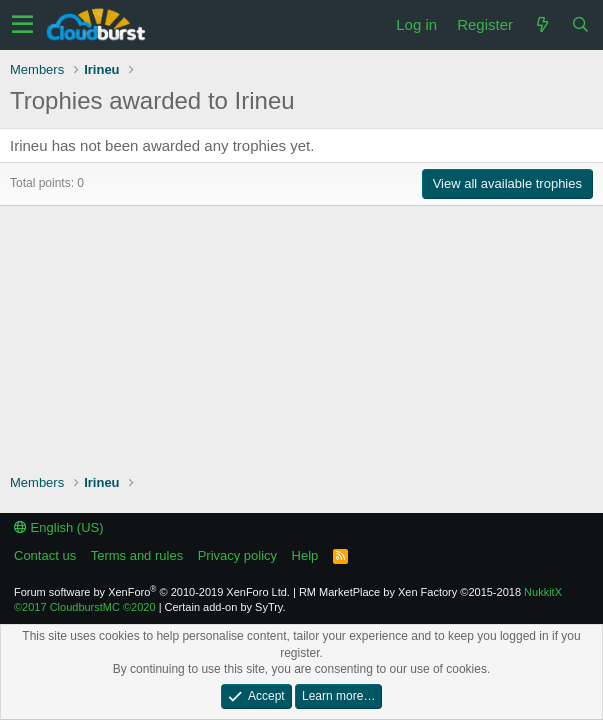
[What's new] (542, 24)
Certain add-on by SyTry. (225, 607)
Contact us (45, 555)
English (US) (59, 527)
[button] (22, 25)
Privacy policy (237, 555)
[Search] (580, 24)
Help (305, 555)
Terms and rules (137, 555)
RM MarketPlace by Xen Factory (410, 592)
